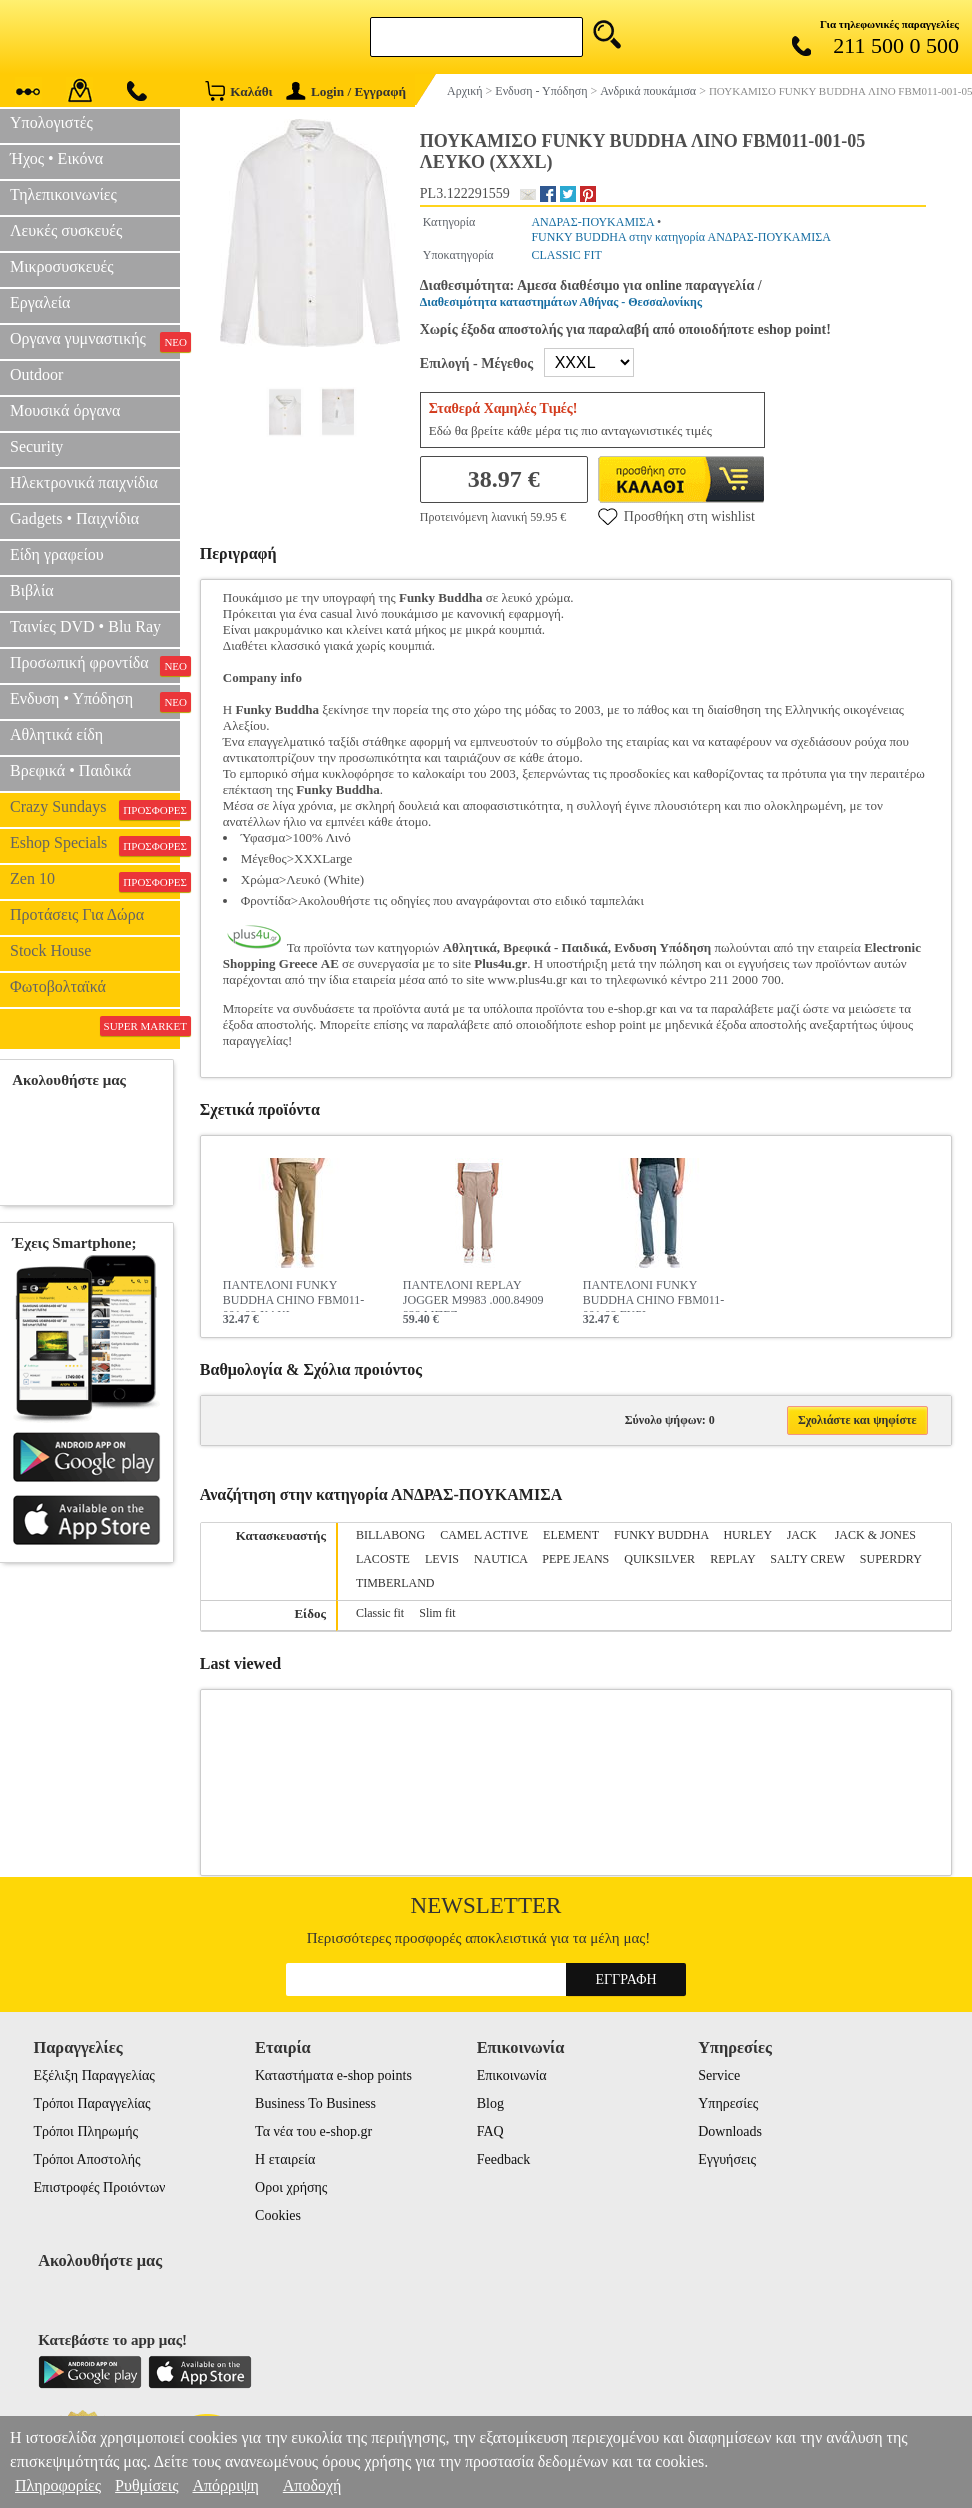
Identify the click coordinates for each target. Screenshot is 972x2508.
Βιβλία (32, 590)
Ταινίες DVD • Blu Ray (85, 626)
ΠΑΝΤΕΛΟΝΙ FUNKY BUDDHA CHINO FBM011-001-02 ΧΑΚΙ (294, 1295)
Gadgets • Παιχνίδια (74, 518)
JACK (803, 1535)
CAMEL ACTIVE (484, 1535)
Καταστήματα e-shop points (333, 2075)
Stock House (50, 950)
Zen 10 (95, 881)
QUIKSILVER (659, 1559)
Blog (490, 2103)
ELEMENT (571, 1535)
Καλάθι (238, 90)
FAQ (490, 2131)
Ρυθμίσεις (146, 2485)
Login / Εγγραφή (346, 91)
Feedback (504, 2159)
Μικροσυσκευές (62, 266)
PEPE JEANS (575, 1559)
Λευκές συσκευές (66, 230)
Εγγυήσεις (727, 2159)
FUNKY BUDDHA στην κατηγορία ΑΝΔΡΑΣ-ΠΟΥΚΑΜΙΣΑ (680, 237)
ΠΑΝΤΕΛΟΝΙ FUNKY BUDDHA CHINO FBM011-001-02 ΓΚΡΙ (654, 1295)
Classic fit (380, 1613)
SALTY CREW (807, 1559)
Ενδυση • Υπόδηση (95, 701)
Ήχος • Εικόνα (56, 158)
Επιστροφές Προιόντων (100, 2187)
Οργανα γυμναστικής (95, 341)
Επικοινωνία (512, 2075)
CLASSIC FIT (566, 255)
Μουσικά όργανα (65, 410)
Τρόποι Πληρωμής (86, 2131)
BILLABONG (390, 1535)
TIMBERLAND (395, 1583)
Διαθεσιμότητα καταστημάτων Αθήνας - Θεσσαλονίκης (561, 302)
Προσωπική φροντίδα (95, 665)
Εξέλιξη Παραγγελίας (94, 2075)
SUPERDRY (891, 1559)
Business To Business (315, 2103)
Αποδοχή (312, 2485)
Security (36, 446)
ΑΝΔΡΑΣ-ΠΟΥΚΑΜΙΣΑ (592, 222)
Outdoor (36, 374)
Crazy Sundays (95, 809)
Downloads (730, 2131)
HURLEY (747, 1535)
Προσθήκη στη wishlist (676, 516)
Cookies (278, 2215)
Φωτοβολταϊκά (58, 986)
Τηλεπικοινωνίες (63, 194)
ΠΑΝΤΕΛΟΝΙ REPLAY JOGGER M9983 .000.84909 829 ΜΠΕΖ (473, 1295)
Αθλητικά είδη (56, 734)
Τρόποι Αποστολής (87, 2159)
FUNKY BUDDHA (661, 1535)
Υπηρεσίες (728, 2103)
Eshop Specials (95, 845)
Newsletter (486, 1905)
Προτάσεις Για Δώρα (77, 914)
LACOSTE (383, 1559)
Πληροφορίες (58, 2485)
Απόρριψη (225, 2485)
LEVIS (442, 1559)
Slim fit (437, 1613)
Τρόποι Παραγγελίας (92, 2103)
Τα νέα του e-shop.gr (313, 2131)
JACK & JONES (875, 1535)
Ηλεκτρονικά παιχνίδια (84, 482)
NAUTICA (500, 1559)
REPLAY (732, 1559)
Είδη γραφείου (57, 554)
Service (719, 2075)
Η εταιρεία (285, 2159)
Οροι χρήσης (291, 2187)
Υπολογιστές (51, 122)
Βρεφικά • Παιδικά (70, 770)
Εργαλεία (40, 302)
